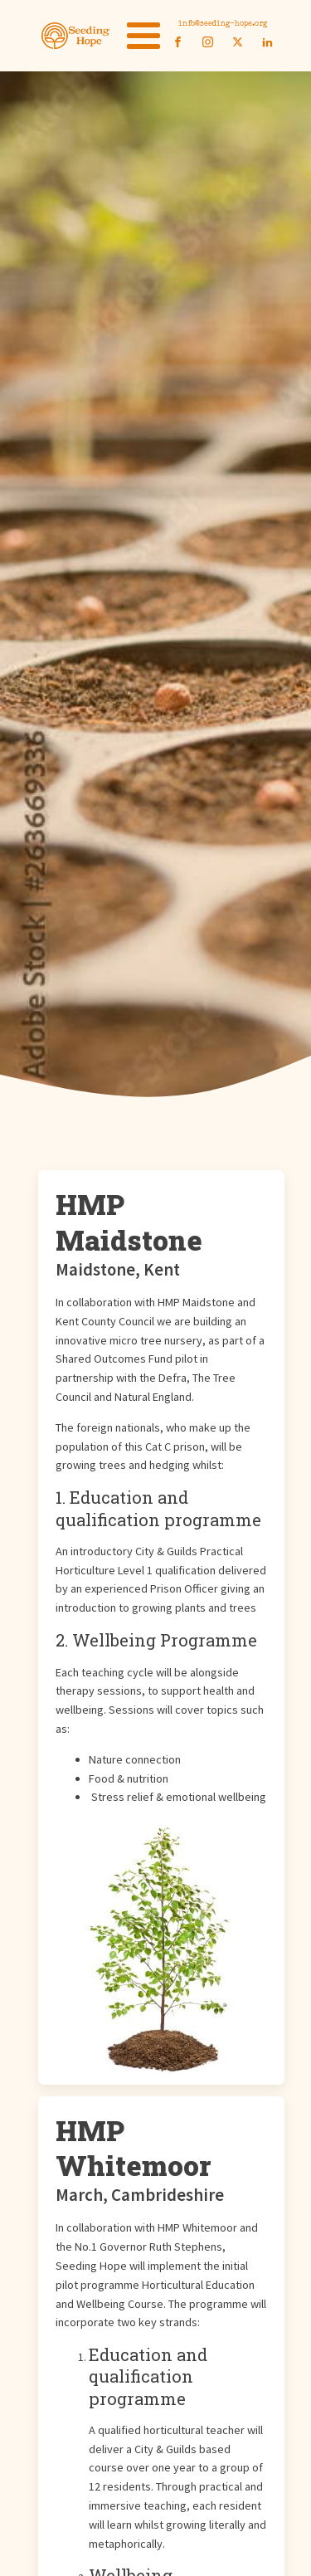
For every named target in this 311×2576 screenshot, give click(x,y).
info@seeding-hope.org (222, 24)
